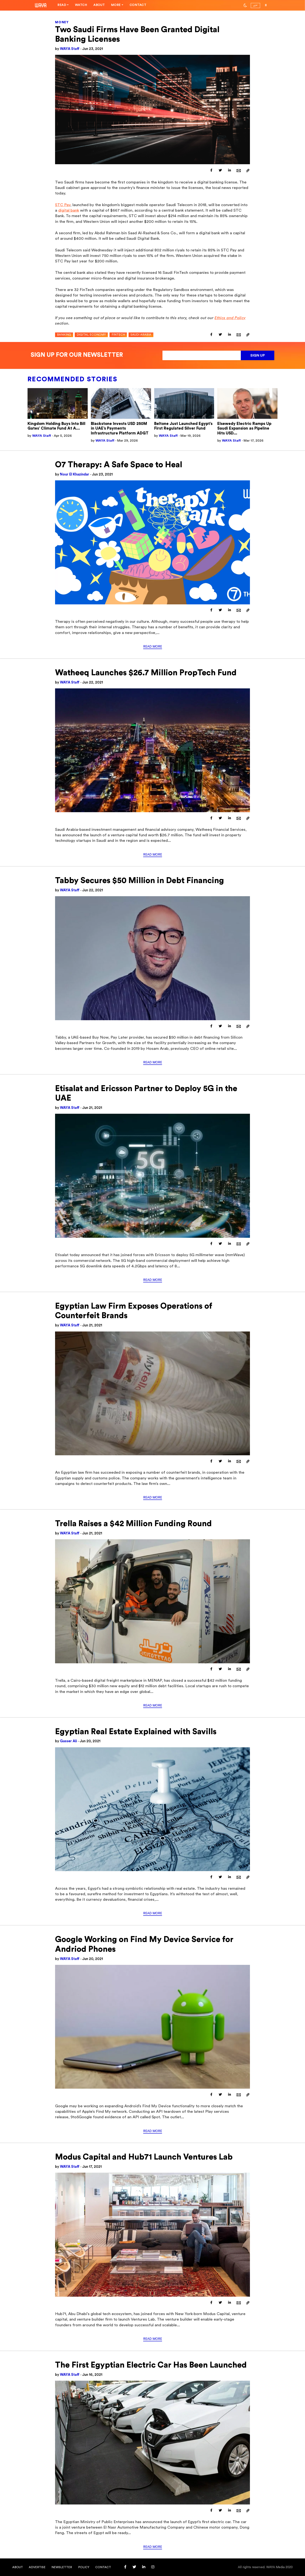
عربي (255, 5)
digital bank (68, 210)
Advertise (37, 2567)
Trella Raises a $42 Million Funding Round (133, 1524)
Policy (83, 2567)
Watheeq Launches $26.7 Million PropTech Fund (146, 673)
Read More (152, 646)
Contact (138, 5)
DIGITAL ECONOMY (91, 334)
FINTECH (118, 334)
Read (61, 5)
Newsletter (61, 2567)
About (99, 5)
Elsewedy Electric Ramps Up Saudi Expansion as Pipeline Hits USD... (244, 428)
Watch (81, 5)
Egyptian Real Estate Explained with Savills (135, 1732)
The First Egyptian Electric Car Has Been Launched (151, 2365)
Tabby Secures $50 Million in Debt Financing (139, 881)
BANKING (64, 334)
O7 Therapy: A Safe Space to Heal (118, 465)
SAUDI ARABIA (140, 334)
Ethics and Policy (230, 318)
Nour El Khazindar (75, 474)
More (116, 5)
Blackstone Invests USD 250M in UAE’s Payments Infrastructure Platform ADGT (119, 428)
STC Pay (62, 205)
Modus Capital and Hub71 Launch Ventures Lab (144, 2157)
